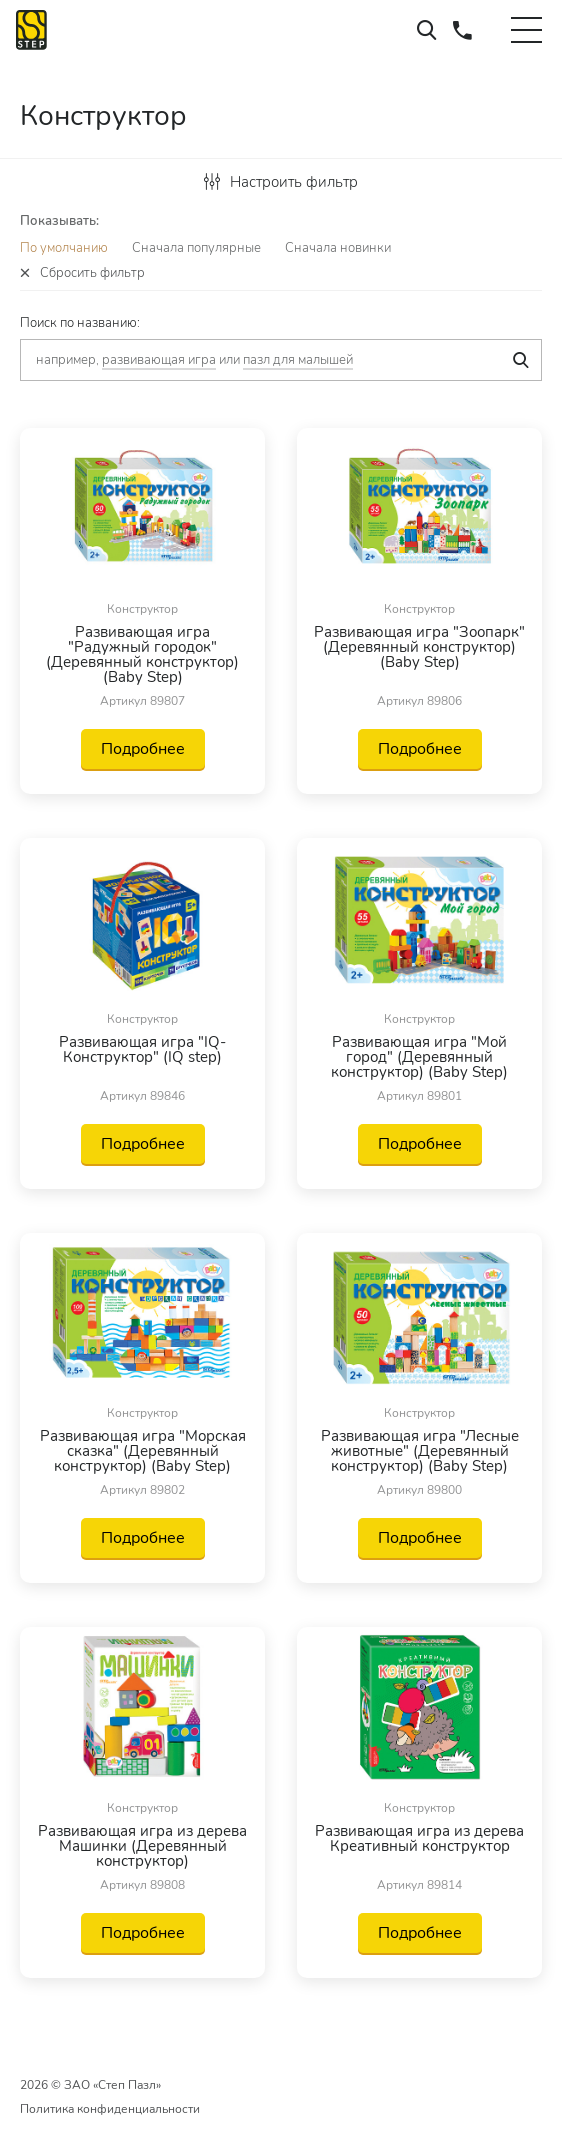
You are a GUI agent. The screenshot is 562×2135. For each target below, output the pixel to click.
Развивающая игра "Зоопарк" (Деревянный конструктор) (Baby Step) (419, 648)
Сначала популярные (196, 248)
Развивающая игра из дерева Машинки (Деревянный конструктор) (142, 1846)
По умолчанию (64, 248)
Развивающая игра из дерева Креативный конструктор (419, 1840)
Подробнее (143, 749)
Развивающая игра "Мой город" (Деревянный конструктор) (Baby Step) (419, 1057)
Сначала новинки (338, 248)
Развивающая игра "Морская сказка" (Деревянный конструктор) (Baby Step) (143, 1451)
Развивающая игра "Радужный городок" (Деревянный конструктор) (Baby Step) (142, 655)
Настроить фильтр (281, 182)
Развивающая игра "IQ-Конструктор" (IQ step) (142, 1051)
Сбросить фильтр (92, 273)
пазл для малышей (298, 360)
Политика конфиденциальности (110, 2109)
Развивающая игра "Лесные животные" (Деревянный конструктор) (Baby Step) (420, 1451)
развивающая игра (159, 360)
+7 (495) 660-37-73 (462, 30)
